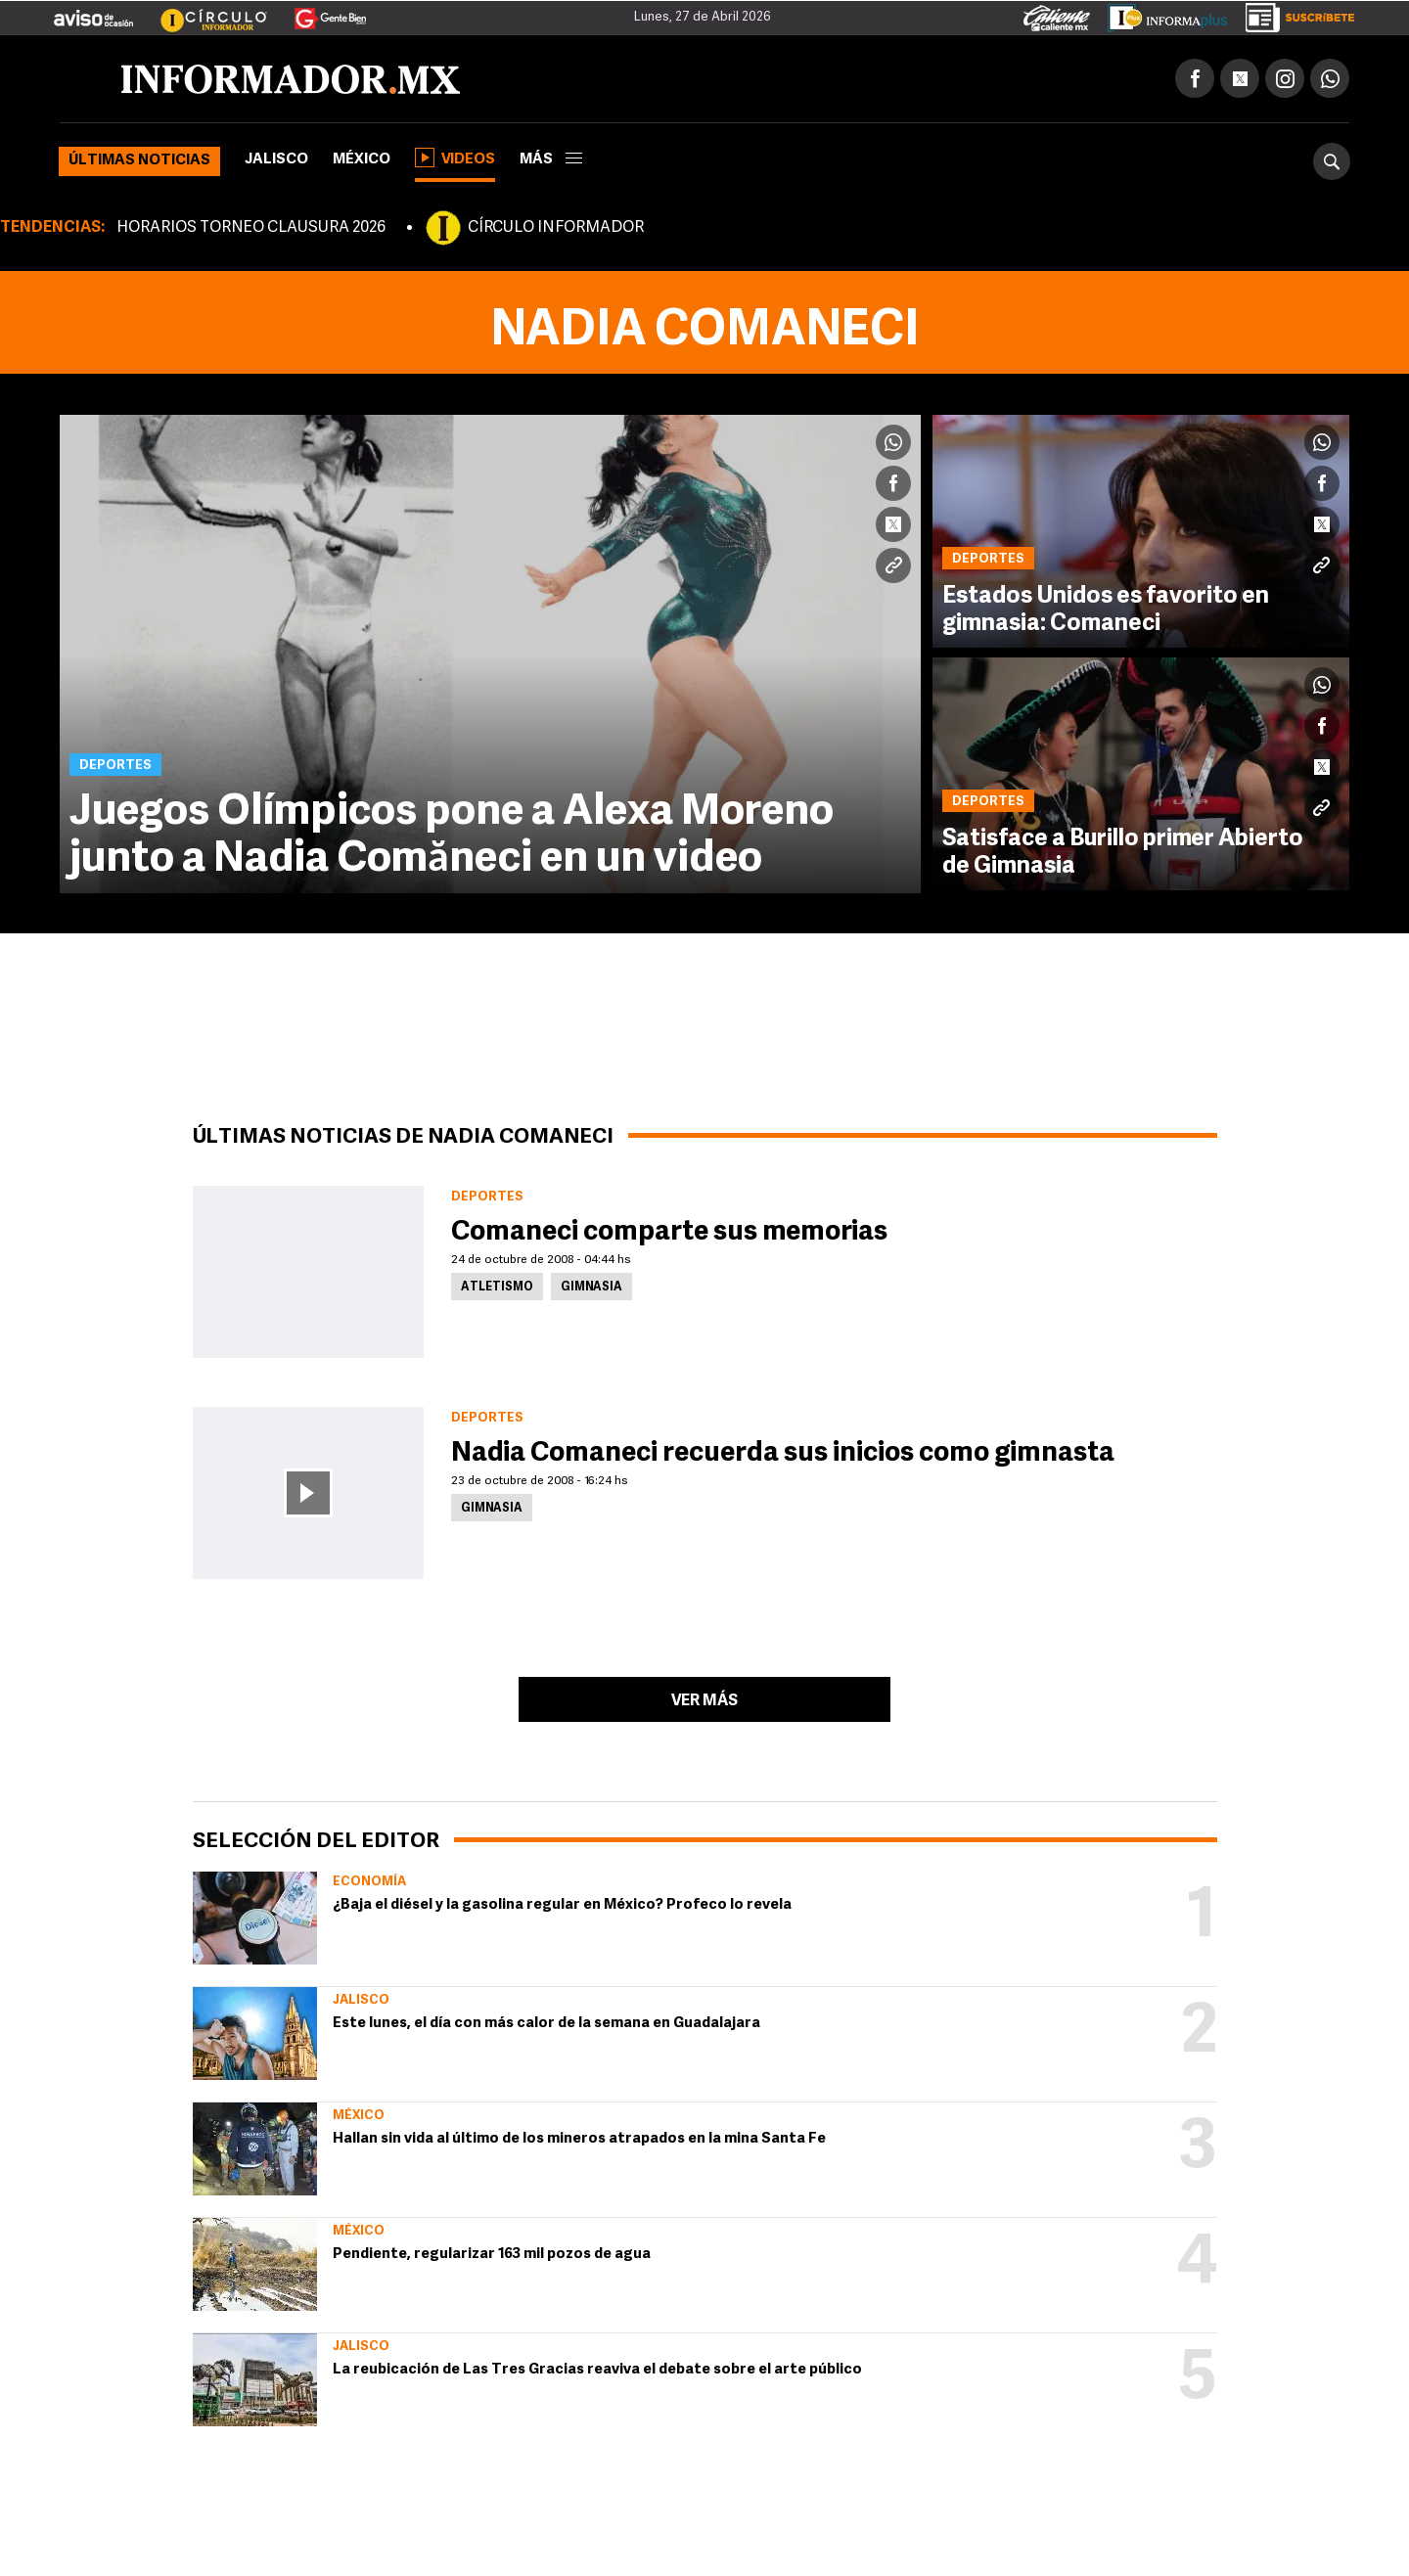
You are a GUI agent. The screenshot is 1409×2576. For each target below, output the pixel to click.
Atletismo (497, 1287)
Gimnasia (591, 1287)
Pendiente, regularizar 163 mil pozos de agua (492, 2254)
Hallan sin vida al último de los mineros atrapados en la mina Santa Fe (579, 2139)
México (361, 160)
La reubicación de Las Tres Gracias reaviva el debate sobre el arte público (597, 2370)
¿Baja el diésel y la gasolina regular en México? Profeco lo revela (562, 1905)
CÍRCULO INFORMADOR (556, 228)
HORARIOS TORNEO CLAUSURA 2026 (251, 228)
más (551, 160)
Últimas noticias (139, 161)
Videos (455, 157)
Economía (369, 1882)
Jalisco (276, 160)
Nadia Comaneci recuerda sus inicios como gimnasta (782, 1454)
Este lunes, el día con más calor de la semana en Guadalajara (546, 2023)
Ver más (704, 1701)
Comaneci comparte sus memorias (669, 1232)
